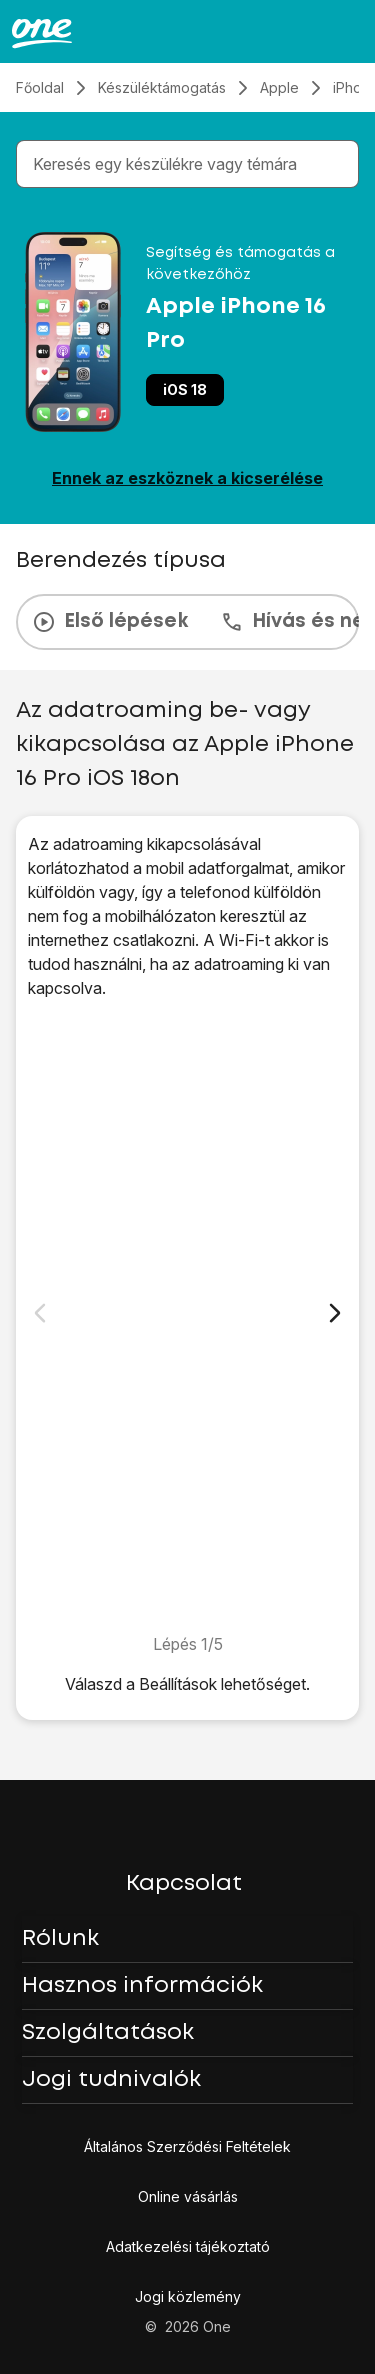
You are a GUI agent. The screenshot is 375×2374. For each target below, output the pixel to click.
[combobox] (191, 164)
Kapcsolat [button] (184, 1884)
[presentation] (187, 622)
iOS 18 (185, 389)
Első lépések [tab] (110, 622)
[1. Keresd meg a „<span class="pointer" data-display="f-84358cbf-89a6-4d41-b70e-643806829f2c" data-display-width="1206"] (187, 1316)
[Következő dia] (335, 1313)
